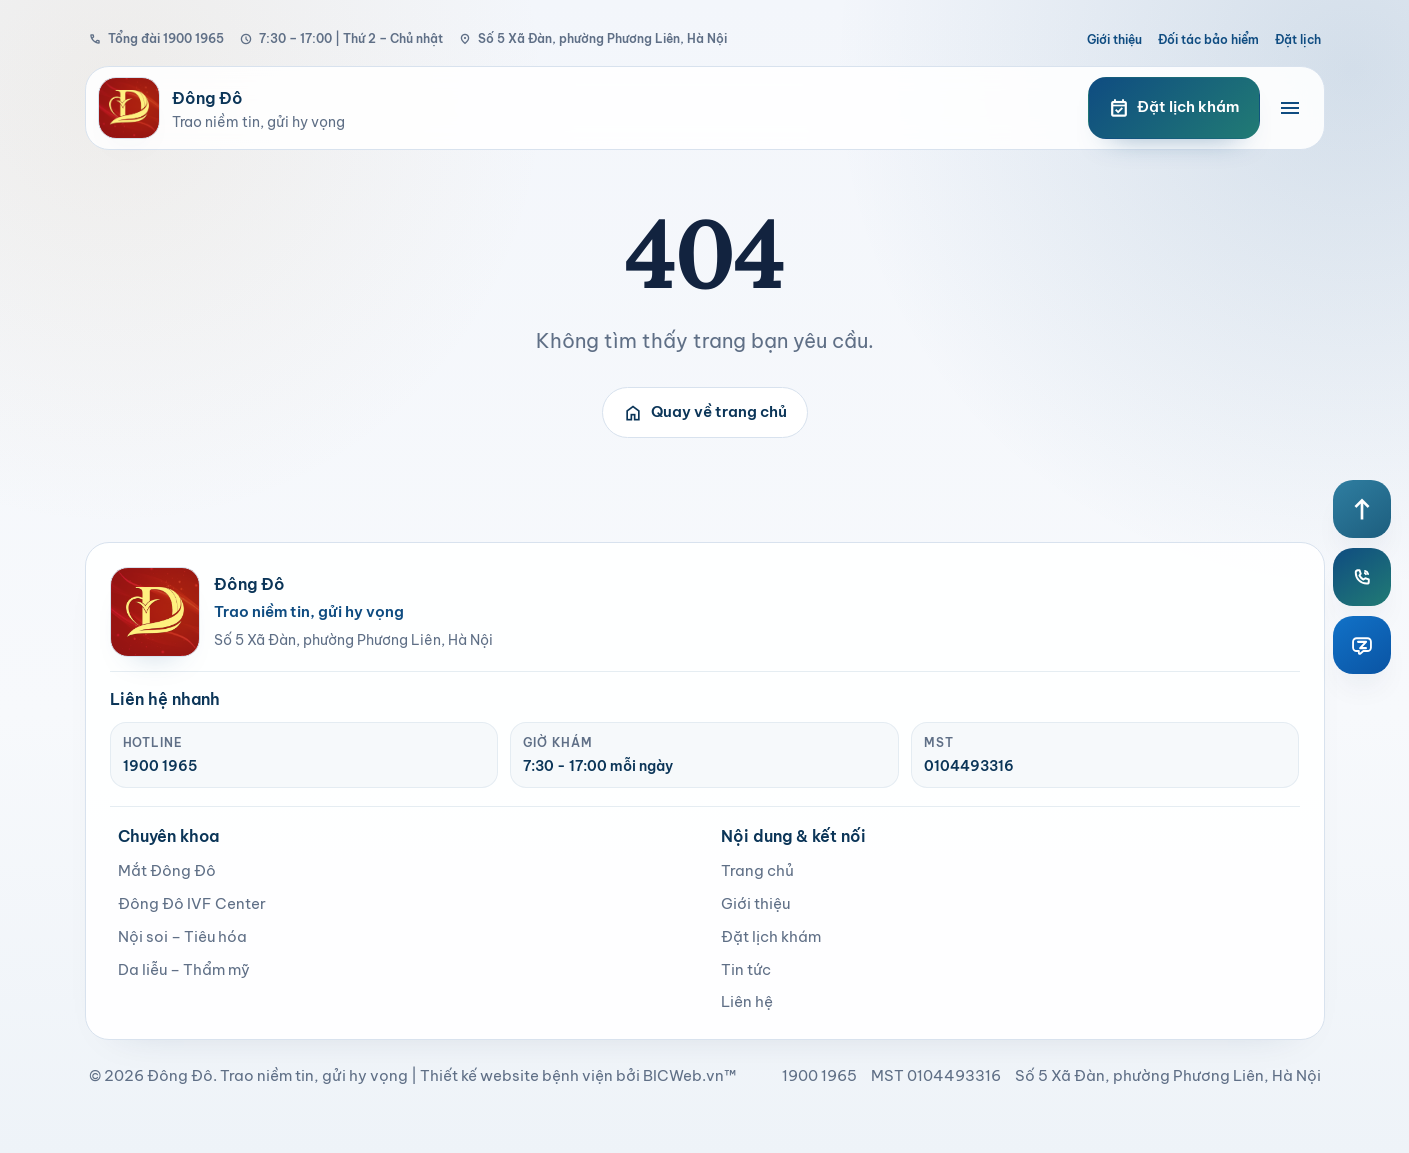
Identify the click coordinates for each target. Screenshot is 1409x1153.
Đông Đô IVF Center (192, 903)
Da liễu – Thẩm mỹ (184, 969)
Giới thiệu (1114, 39)
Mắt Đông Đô (167, 870)
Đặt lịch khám (771, 936)
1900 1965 (160, 766)
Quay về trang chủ (705, 413)
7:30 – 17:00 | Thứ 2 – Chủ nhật (341, 38)
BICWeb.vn (683, 1075)
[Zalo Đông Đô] (1362, 645)
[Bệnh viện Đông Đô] (573, 108)
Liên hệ (747, 1001)
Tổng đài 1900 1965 (156, 38)
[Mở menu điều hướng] (1290, 108)
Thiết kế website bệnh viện (516, 1075)
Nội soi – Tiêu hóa (182, 936)
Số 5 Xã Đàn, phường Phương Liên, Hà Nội (593, 38)
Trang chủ (757, 870)
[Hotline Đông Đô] (1362, 577)
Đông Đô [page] (180, 1075)
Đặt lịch (1298, 39)
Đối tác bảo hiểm (1208, 39)
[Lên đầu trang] (1362, 509)
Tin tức (746, 969)
